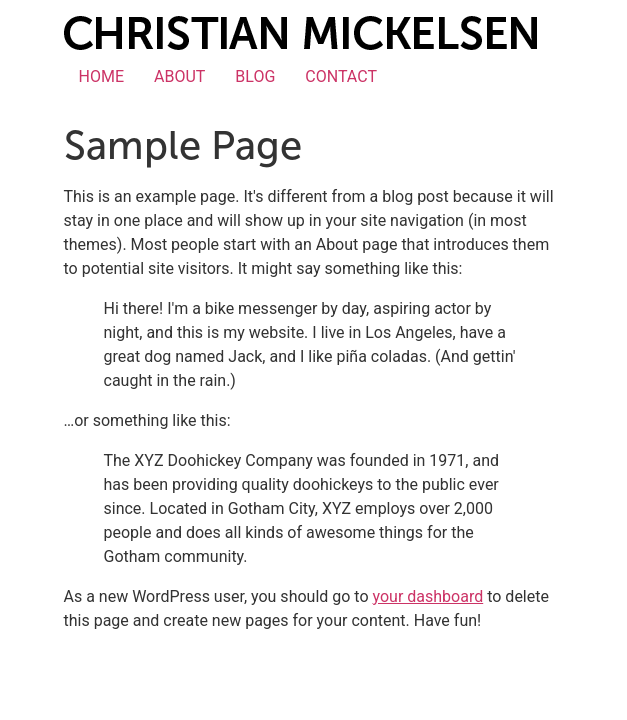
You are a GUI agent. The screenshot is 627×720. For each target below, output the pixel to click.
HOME (101, 76)
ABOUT (179, 76)
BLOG (255, 76)
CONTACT (341, 76)
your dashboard (428, 596)
